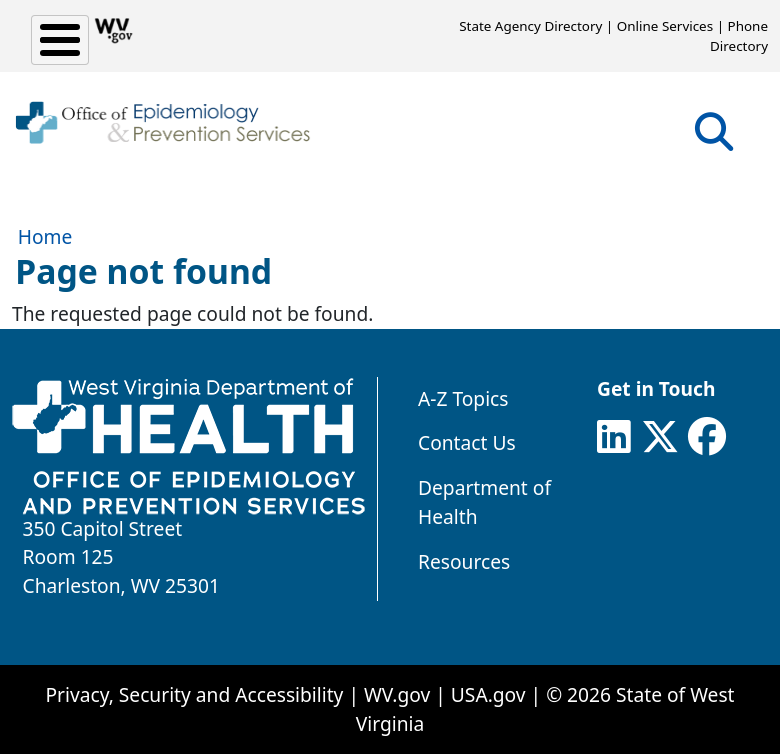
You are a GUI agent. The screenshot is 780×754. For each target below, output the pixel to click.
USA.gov (488, 694)
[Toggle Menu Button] (60, 40)
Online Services (665, 26)
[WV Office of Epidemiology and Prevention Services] (162, 123)
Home (45, 236)
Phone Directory (739, 36)
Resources (464, 561)
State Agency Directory (530, 26)
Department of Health (484, 502)
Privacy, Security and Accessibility (194, 694)
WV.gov (397, 694)
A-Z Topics (463, 398)
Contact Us (467, 442)
